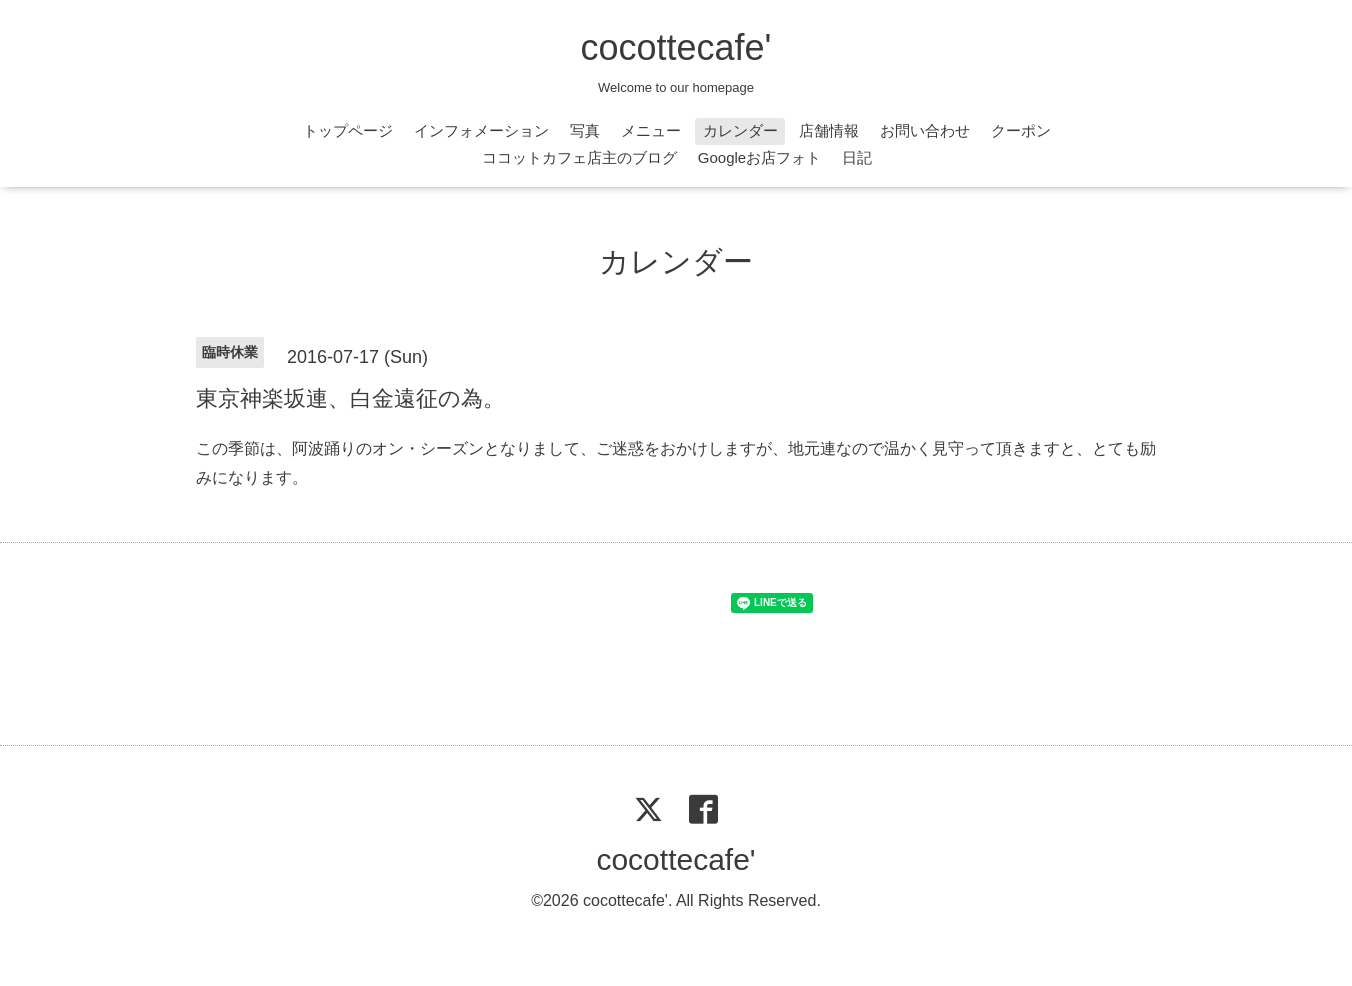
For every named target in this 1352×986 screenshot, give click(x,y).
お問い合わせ (925, 130)
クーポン (1021, 130)
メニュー (651, 130)
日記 (857, 157)
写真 (585, 130)
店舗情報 (829, 130)
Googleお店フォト (759, 157)
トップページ (348, 130)
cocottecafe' (676, 47)
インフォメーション (481, 130)
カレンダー (740, 130)
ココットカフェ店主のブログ (579, 157)
